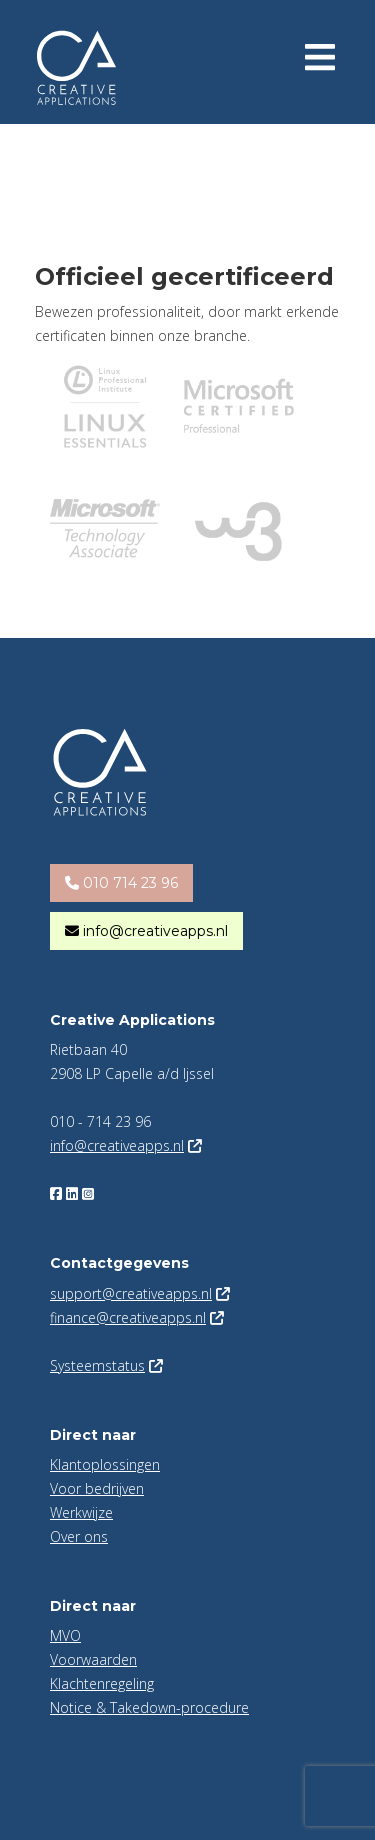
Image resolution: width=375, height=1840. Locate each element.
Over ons (79, 1536)
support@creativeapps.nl (131, 1293)
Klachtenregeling (102, 1683)
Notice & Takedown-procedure (149, 1707)
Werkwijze (81, 1512)
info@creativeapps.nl (117, 1145)
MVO (65, 1635)
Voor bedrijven (97, 1488)
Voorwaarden (93, 1659)
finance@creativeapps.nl (128, 1317)
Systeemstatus (97, 1365)
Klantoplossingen (105, 1464)
